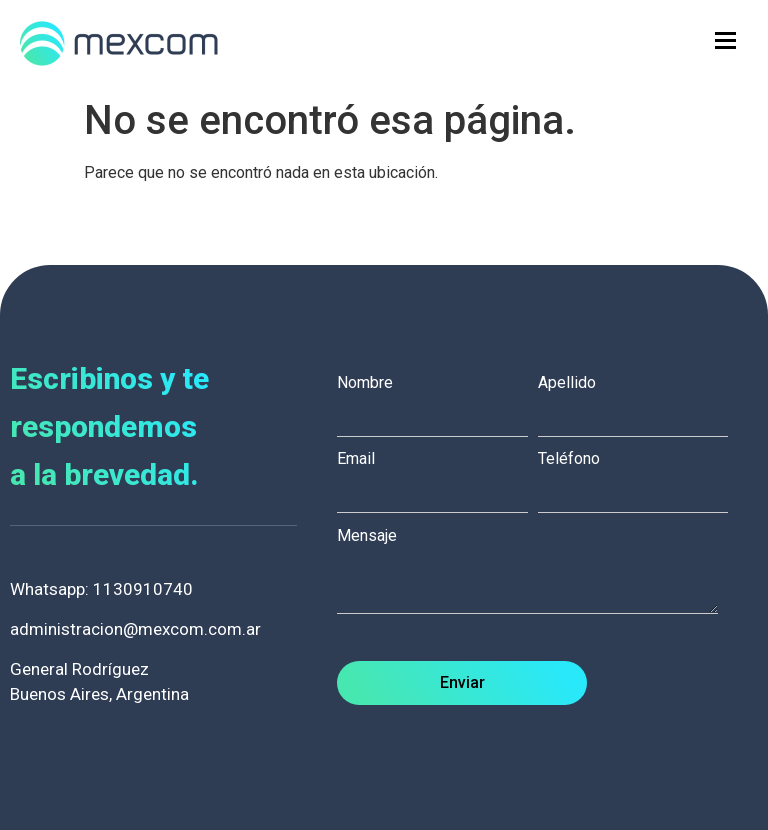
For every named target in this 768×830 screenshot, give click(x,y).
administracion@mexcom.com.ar (135, 629)
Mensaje (537, 572)
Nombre (437, 400)
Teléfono (638, 476)
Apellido (638, 400)
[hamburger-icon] (725, 40)
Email (437, 476)
